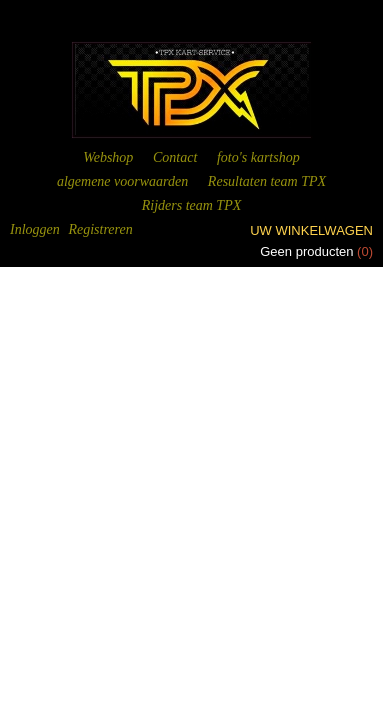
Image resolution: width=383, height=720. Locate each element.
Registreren (100, 229)
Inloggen (35, 229)
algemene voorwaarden (122, 181)
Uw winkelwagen (311, 230)
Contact (175, 157)
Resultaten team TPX (267, 181)
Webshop (108, 157)
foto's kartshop (258, 157)
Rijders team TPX (192, 205)
